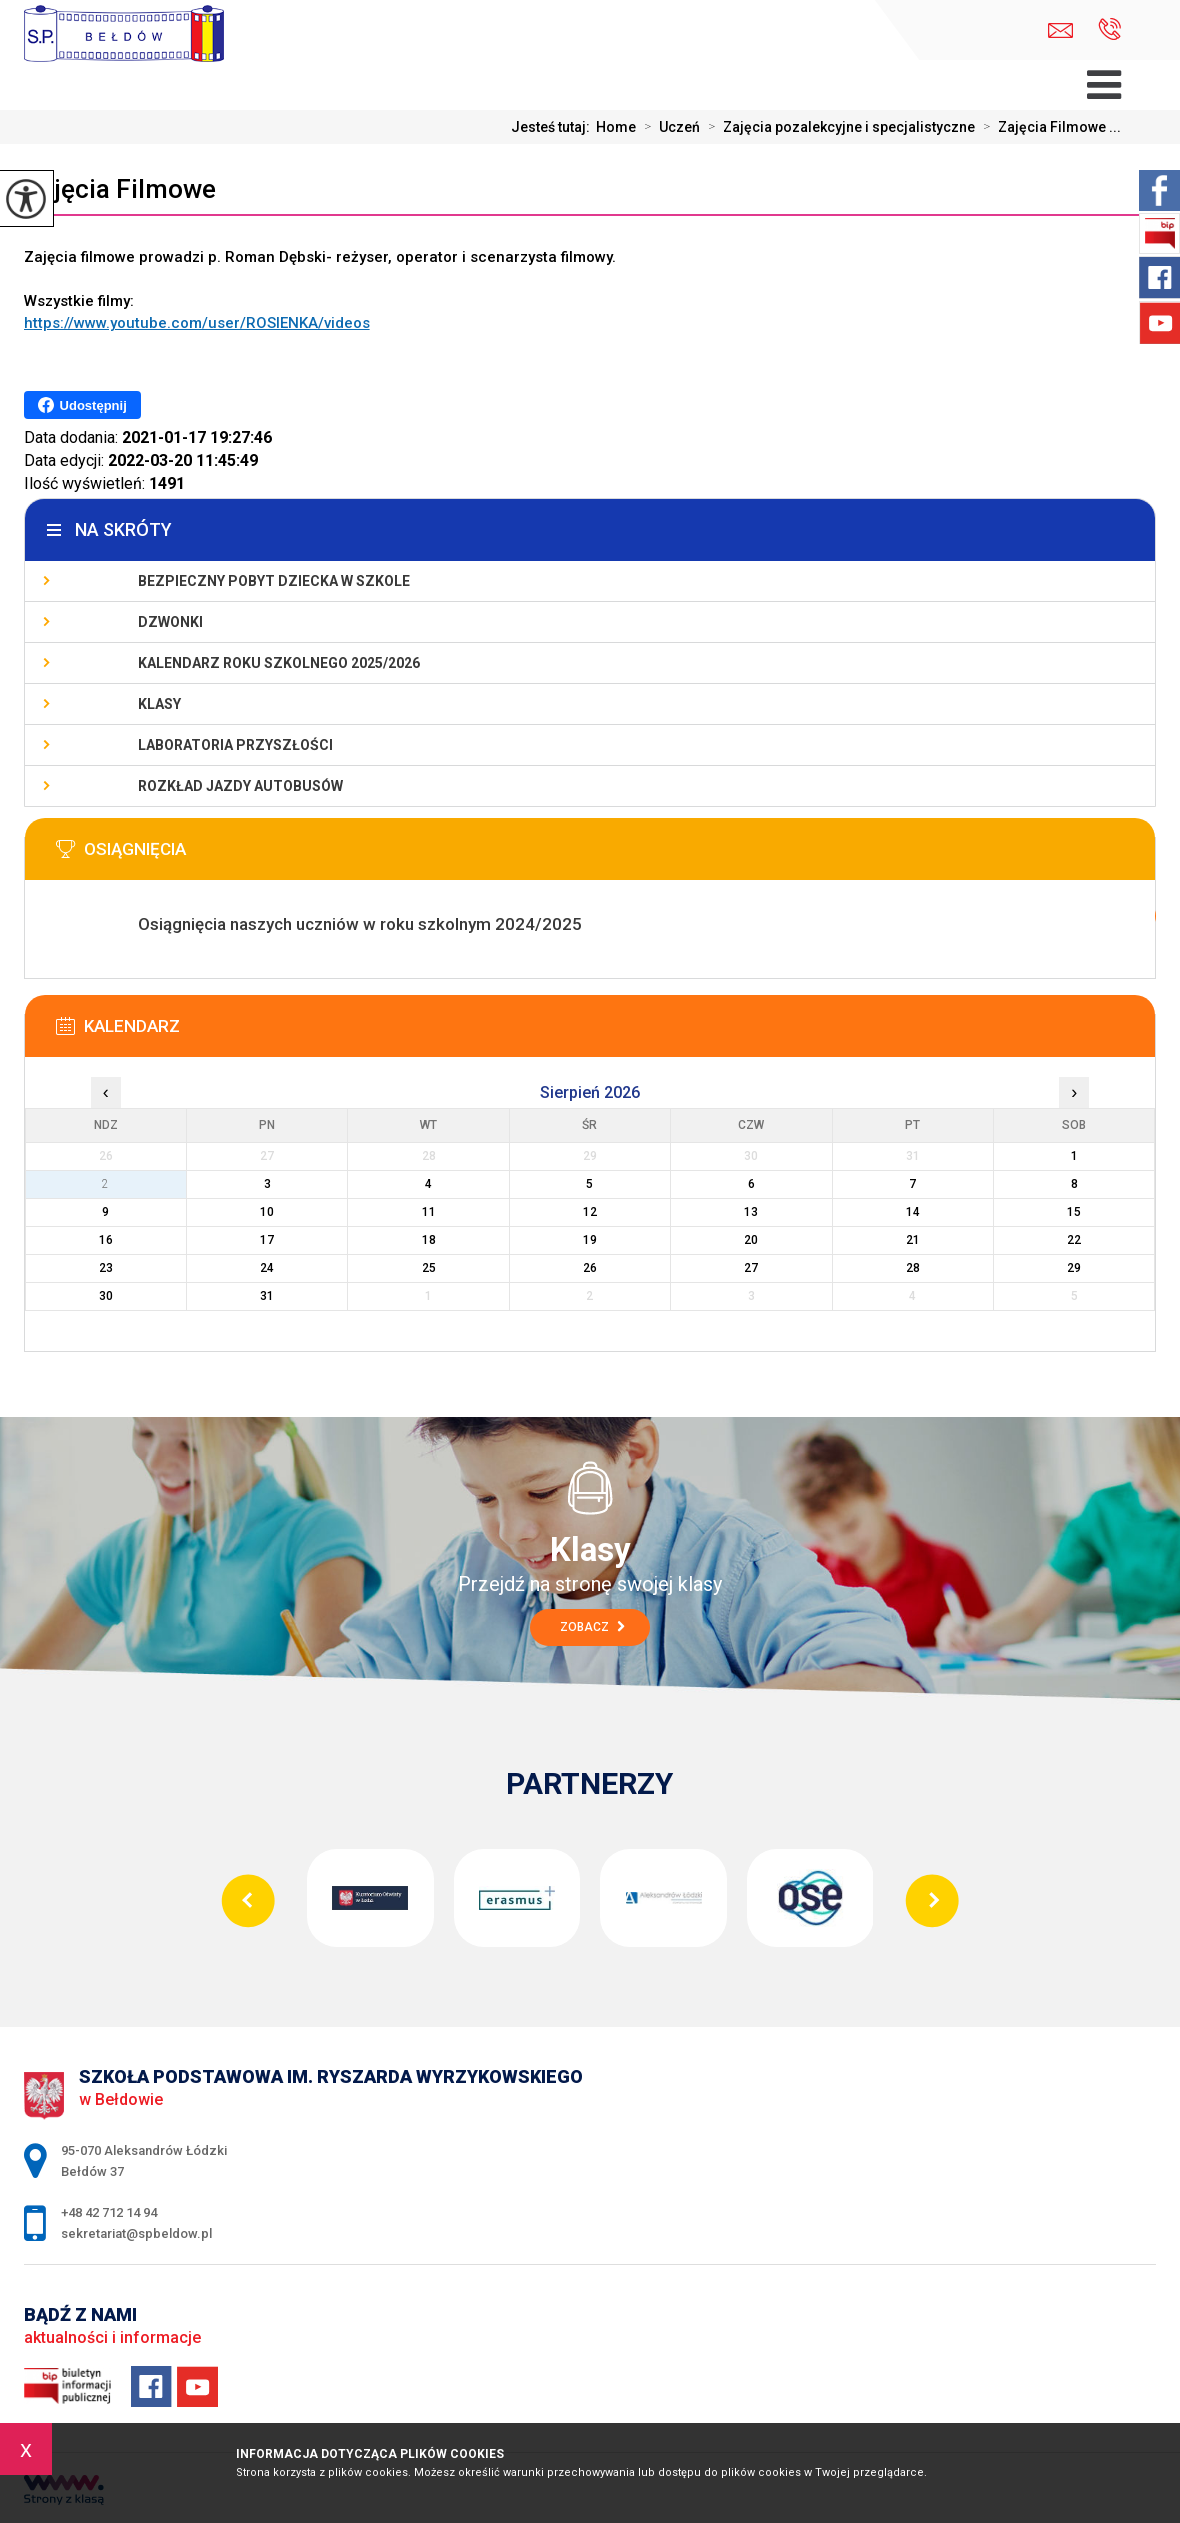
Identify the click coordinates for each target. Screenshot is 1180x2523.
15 (1074, 1212)
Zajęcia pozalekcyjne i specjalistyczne (837, 127)
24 (267, 1268)
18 (429, 1240)
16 (106, 1240)
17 (267, 1240)
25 (429, 1268)
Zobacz (592, 1627)
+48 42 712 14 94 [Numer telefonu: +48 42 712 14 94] (109, 2212)
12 (590, 1212)
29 (1074, 1268)
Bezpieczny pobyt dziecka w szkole (274, 581)
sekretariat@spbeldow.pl (1060, 30)
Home (616, 127)
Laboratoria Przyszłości (235, 745)
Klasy (159, 704)
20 (751, 1240)
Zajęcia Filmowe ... (1048, 127)
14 (913, 1212)
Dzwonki (170, 622)
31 (267, 1296)
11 (429, 1212)
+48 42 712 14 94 (1109, 29)
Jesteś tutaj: (553, 127)
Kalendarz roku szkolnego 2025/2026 (279, 663)
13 (751, 1212)
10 (267, 1212)
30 (106, 1296)
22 (1074, 1240)
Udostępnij (82, 405)
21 (913, 1240)
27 (751, 1268)
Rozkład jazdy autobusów (240, 786)
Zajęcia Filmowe (120, 189)
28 (913, 1268)
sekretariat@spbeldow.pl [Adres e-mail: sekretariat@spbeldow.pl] (136, 2233)
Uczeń (668, 127)
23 (106, 1268)
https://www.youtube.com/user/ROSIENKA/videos (197, 323)
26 (590, 1268)
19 (590, 1240)
